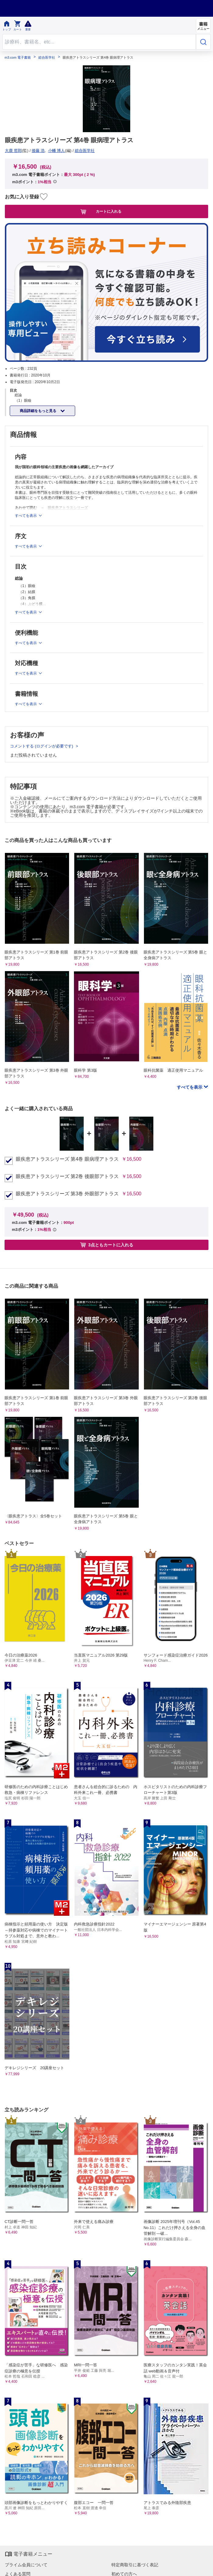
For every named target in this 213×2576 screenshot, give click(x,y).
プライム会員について (26, 2565)
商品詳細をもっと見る (38, 411)
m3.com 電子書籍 (18, 57)
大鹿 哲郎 (13, 150)
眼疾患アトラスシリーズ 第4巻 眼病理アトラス (67, 1159)
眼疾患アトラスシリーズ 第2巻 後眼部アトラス (67, 1176)
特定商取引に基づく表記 (134, 2565)
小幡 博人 (56, 150)
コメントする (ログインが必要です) (42, 746)
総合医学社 (46, 57)
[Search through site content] (99, 42)
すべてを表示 (190, 1087)
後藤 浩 (38, 150)
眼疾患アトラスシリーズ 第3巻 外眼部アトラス (67, 1193)
